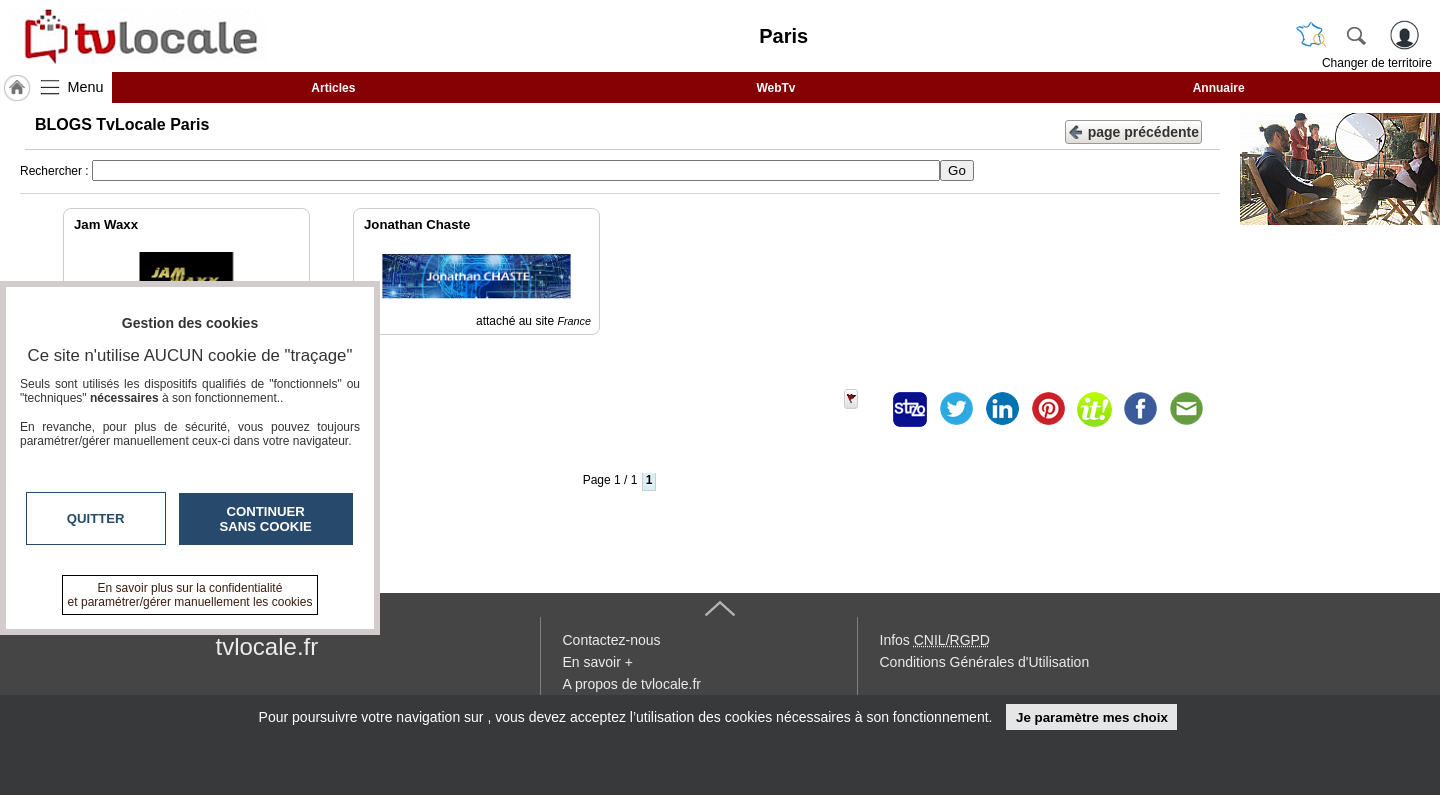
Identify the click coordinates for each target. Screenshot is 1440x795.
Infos (935, 640)
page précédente (1133, 130)
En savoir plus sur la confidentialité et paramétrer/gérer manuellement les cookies (190, 595)
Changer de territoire (1377, 63)
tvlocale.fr (267, 646)
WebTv (775, 88)
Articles (333, 88)
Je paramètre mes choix (1092, 717)
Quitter (96, 518)
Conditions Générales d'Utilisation (985, 662)
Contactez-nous (612, 640)
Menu (86, 87)
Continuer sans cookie (266, 519)
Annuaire (1219, 88)
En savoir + (598, 662)
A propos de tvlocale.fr (632, 684)
